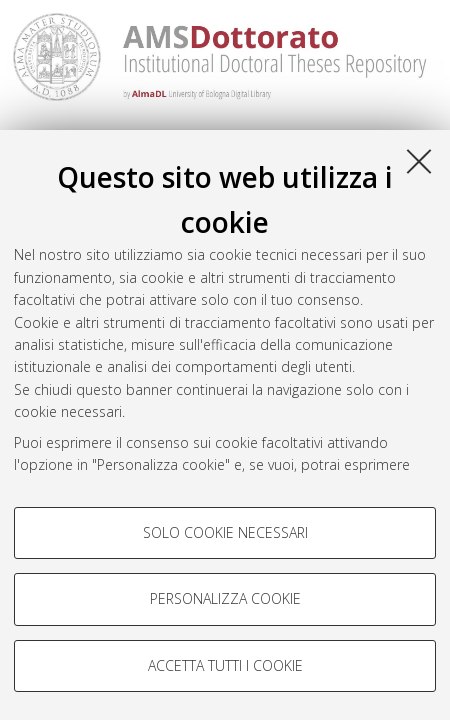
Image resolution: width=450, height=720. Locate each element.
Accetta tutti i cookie (225, 665)
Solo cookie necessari (225, 532)
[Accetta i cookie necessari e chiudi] (419, 161)
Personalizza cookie (225, 598)
